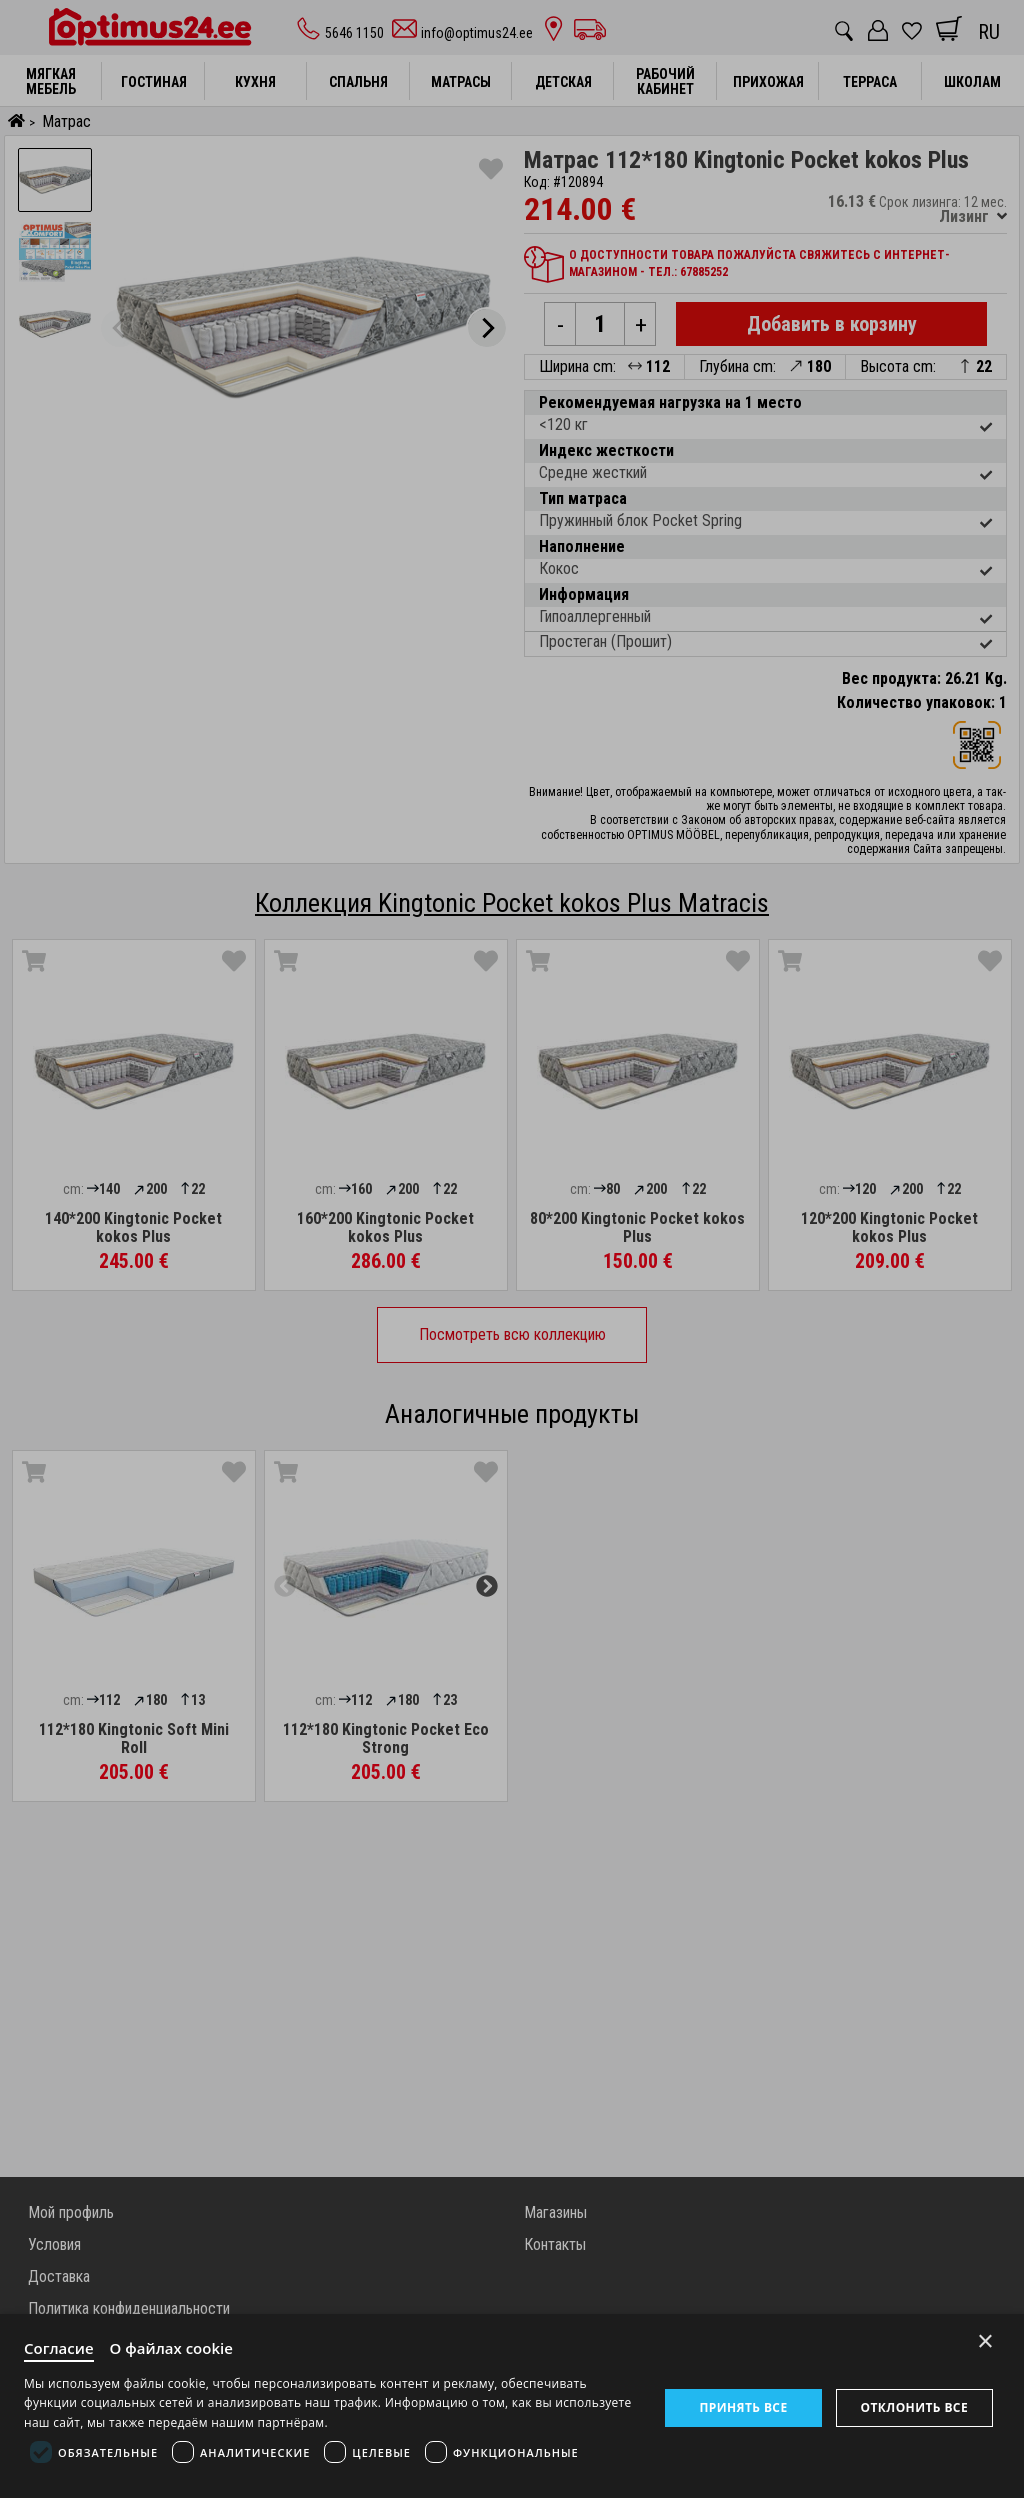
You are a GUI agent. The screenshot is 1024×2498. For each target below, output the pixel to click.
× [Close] (985, 2341)
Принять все (743, 2407)
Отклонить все (914, 2407)
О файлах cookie (171, 2348)
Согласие (59, 2348)
